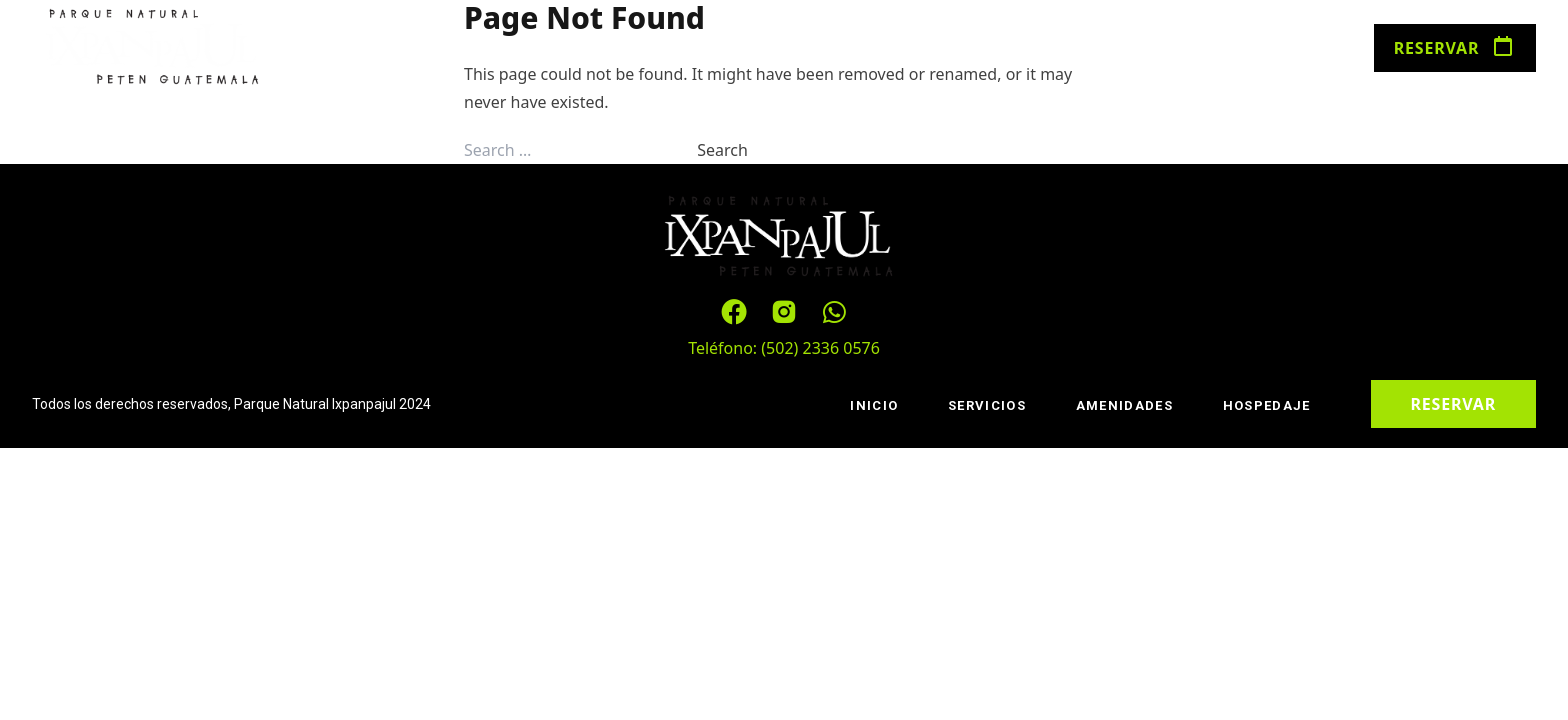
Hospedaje (737, 49)
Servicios (477, 49)
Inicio (374, 49)
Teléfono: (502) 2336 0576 (784, 348)
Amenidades (604, 49)
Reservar (1455, 48)
